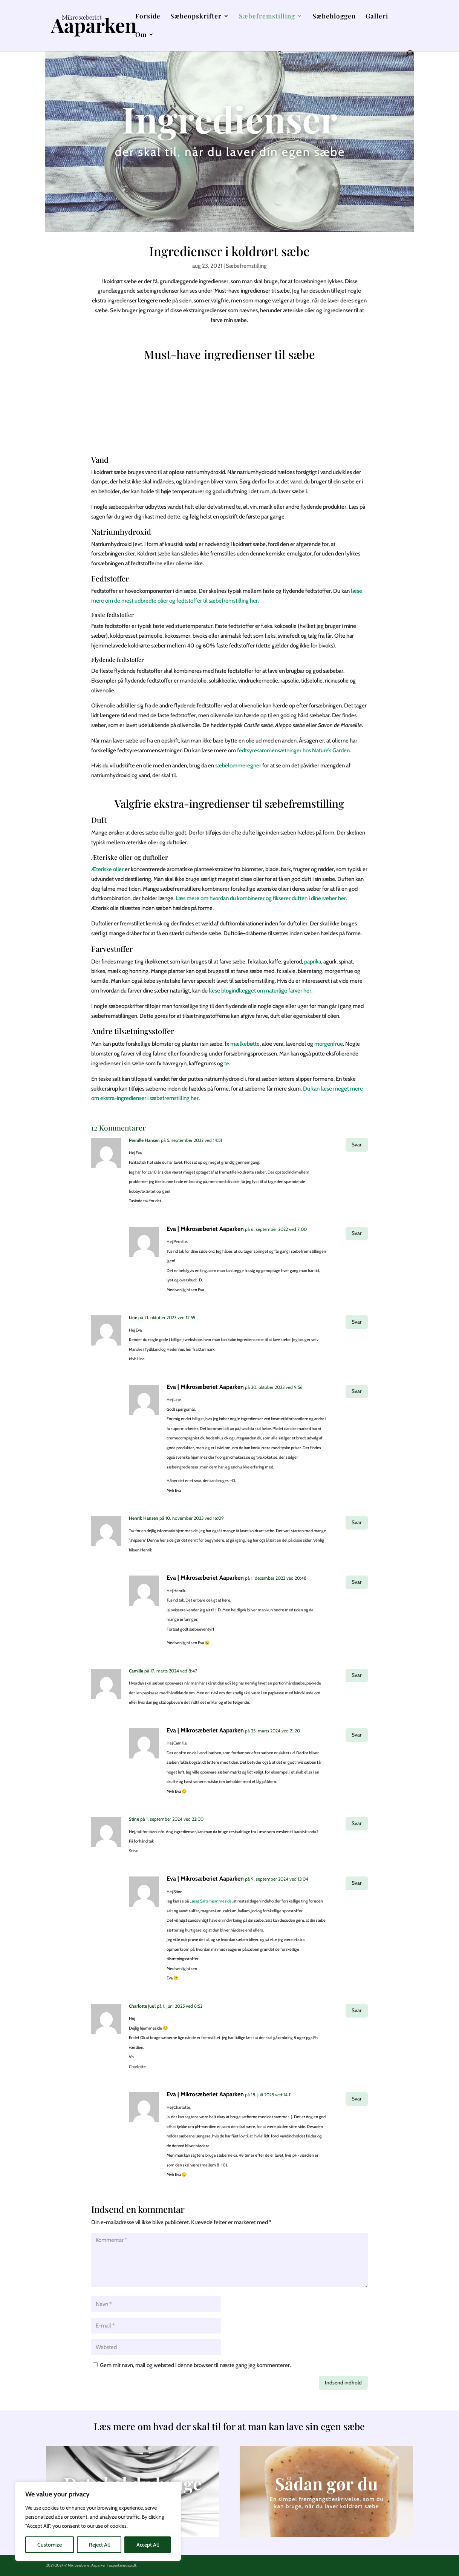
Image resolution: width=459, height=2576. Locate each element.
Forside (148, 16)
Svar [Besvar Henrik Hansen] (357, 1522)
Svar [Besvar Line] (357, 1321)
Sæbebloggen (334, 16)
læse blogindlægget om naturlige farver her (260, 990)
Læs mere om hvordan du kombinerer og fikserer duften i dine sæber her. (261, 898)
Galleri (377, 16)
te (226, 1063)
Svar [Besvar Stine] (357, 1823)
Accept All (147, 2544)
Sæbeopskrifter (196, 16)
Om (141, 35)
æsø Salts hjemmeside (212, 1901)
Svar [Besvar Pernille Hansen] (357, 1144)
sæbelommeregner (238, 765)
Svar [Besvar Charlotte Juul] (357, 2010)
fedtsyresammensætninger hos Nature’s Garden (293, 750)
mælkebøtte (245, 1043)
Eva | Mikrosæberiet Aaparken (205, 1228)
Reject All (99, 2544)
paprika (312, 961)
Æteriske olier (107, 869)
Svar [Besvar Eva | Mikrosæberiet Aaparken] (357, 1233)
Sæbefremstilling (267, 16)
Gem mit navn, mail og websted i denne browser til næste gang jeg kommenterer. (195, 2365)
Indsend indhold (343, 2382)
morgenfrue (328, 1043)
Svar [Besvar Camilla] (357, 1675)
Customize (49, 2544)
